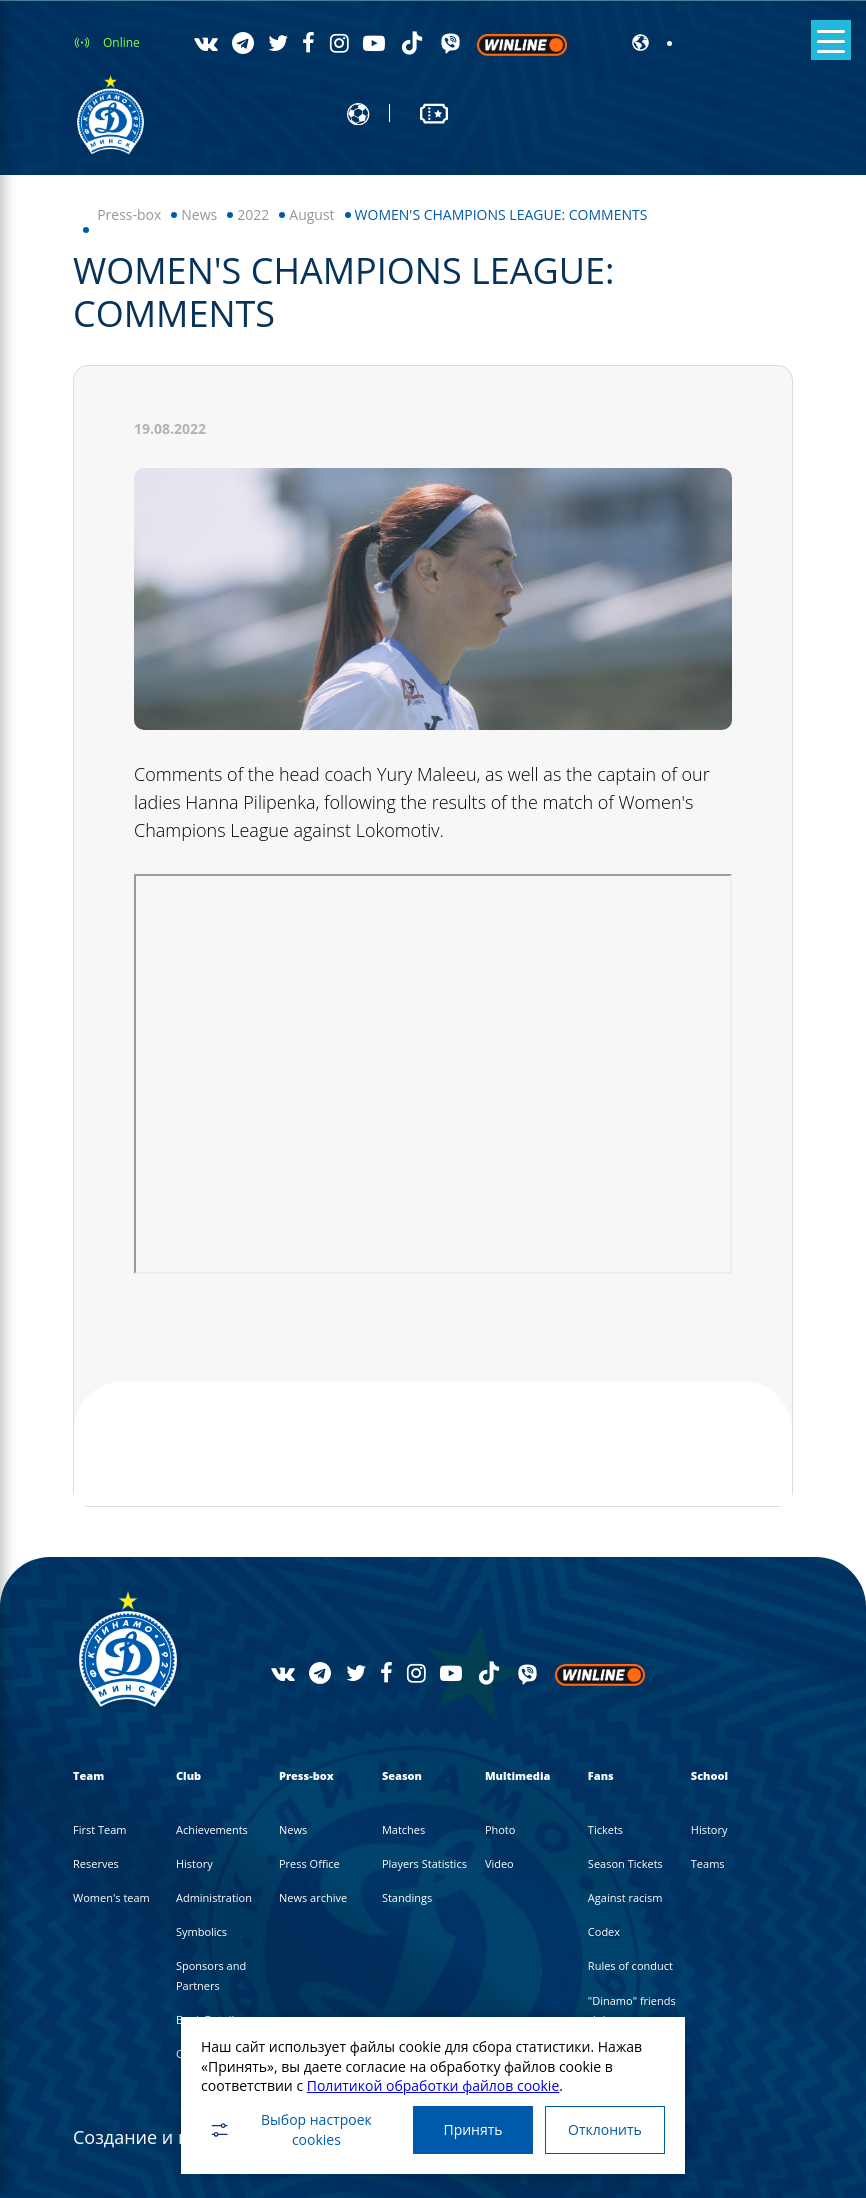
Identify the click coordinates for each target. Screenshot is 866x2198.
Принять (472, 2129)
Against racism (625, 1897)
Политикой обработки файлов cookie (433, 2085)
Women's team (111, 1897)
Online (121, 42)
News (199, 214)
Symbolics (201, 1931)
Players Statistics (424, 1863)
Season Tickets (625, 1863)
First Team (100, 1829)
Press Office (309, 1863)
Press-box (129, 214)
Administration (214, 1897)
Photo (500, 1829)
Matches (403, 1829)
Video (499, 1863)
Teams (708, 1863)
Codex (604, 1931)
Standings (407, 1897)
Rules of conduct (630, 1965)
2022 (253, 214)
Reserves (96, 1863)
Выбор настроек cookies (290, 2129)
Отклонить (605, 2129)
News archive (313, 1897)
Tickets (605, 1829)
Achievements (212, 1829)
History (194, 1863)
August (311, 214)
